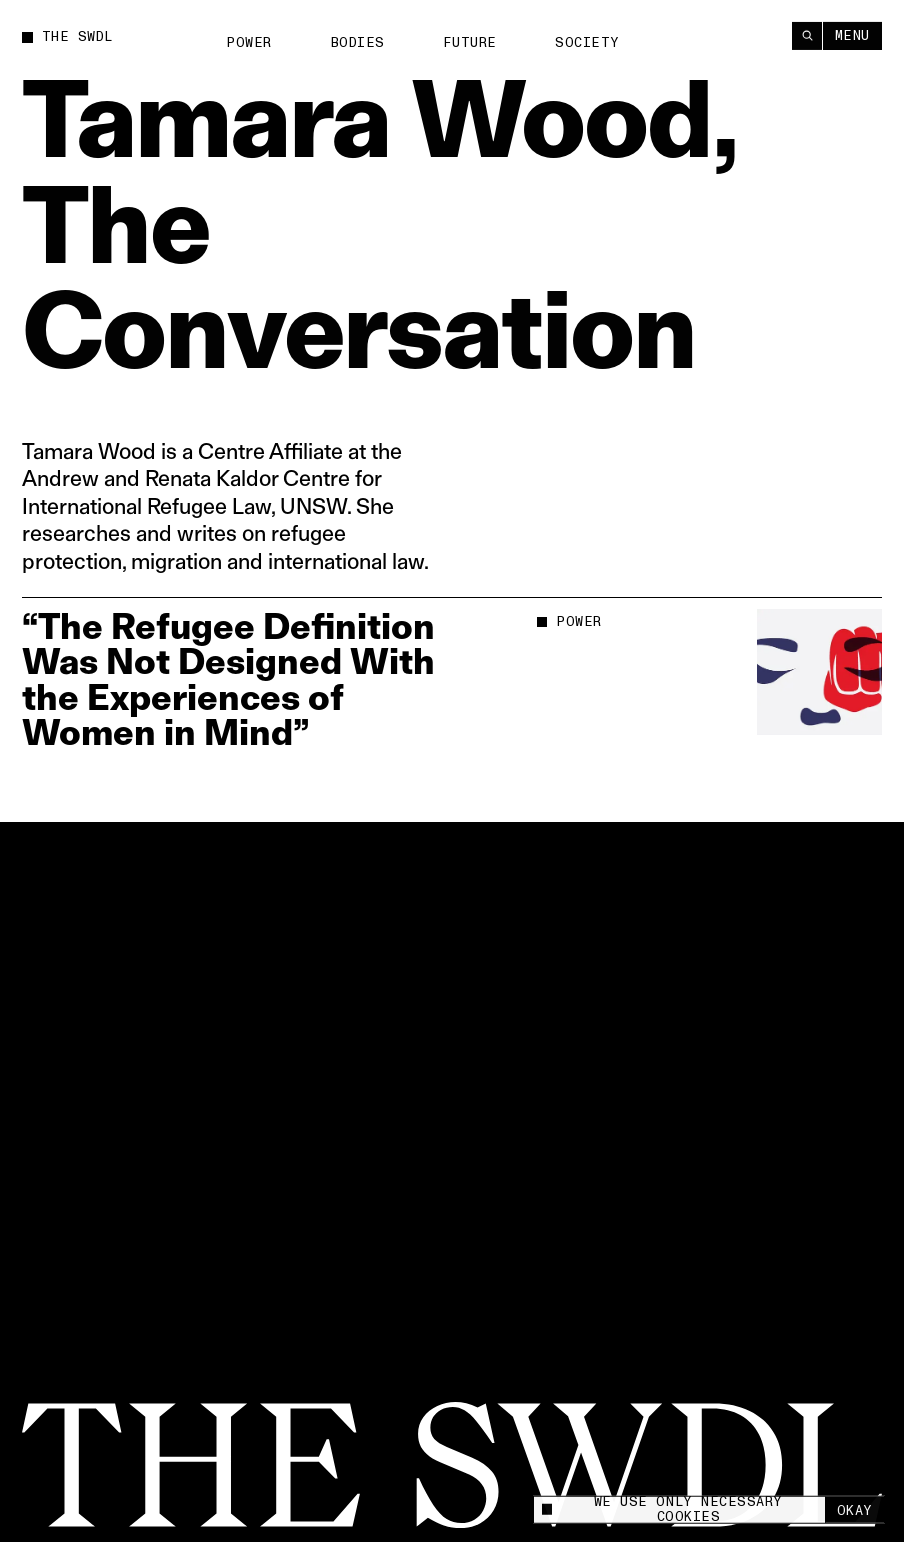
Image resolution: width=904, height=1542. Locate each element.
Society (587, 43)
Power (249, 43)
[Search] (807, 36)
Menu (852, 35)
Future (469, 43)
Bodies (358, 43)
